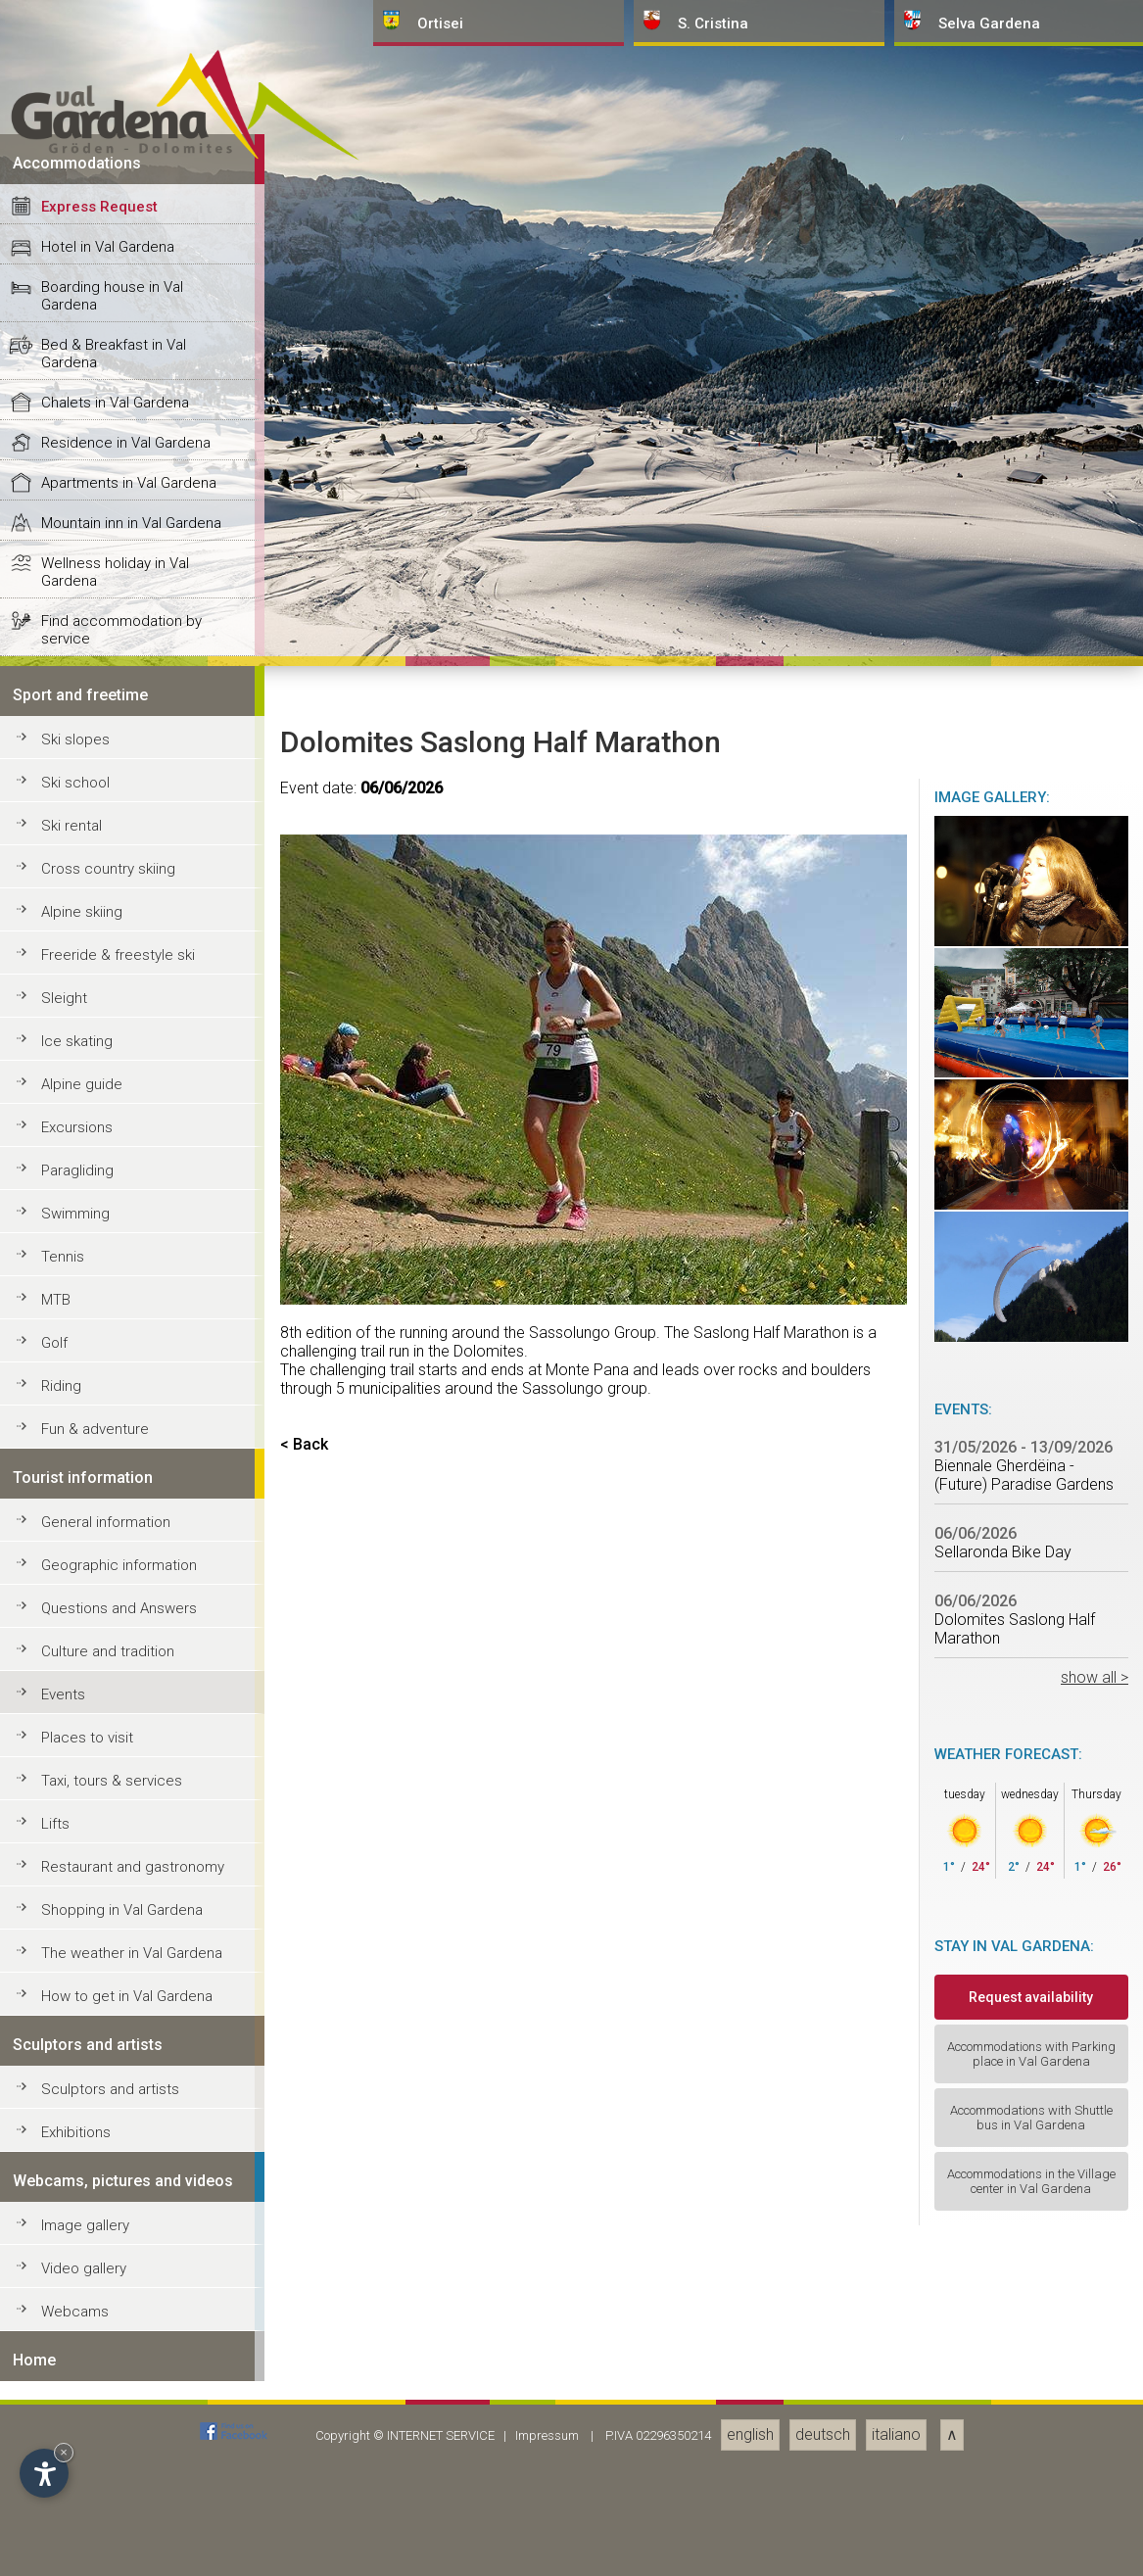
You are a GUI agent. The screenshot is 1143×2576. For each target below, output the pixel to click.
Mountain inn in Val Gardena (131, 1918)
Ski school (75, 2177)
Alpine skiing (81, 2306)
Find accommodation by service (121, 2024)
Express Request (99, 1601)
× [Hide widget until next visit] (64, 2452)
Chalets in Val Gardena (115, 1797)
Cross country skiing (108, 2263)
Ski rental (71, 2220)
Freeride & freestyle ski (118, 2350)
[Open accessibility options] (44, 2473)
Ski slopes (75, 2134)
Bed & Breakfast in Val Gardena (113, 1748)
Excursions (77, 2522)
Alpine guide (81, 2479)
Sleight (64, 2393)
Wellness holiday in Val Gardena (115, 1966)
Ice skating (77, 2436)
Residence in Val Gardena (126, 1837)
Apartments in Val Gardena (128, 1877)
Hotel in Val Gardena (107, 1641)
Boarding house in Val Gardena (112, 1690)
